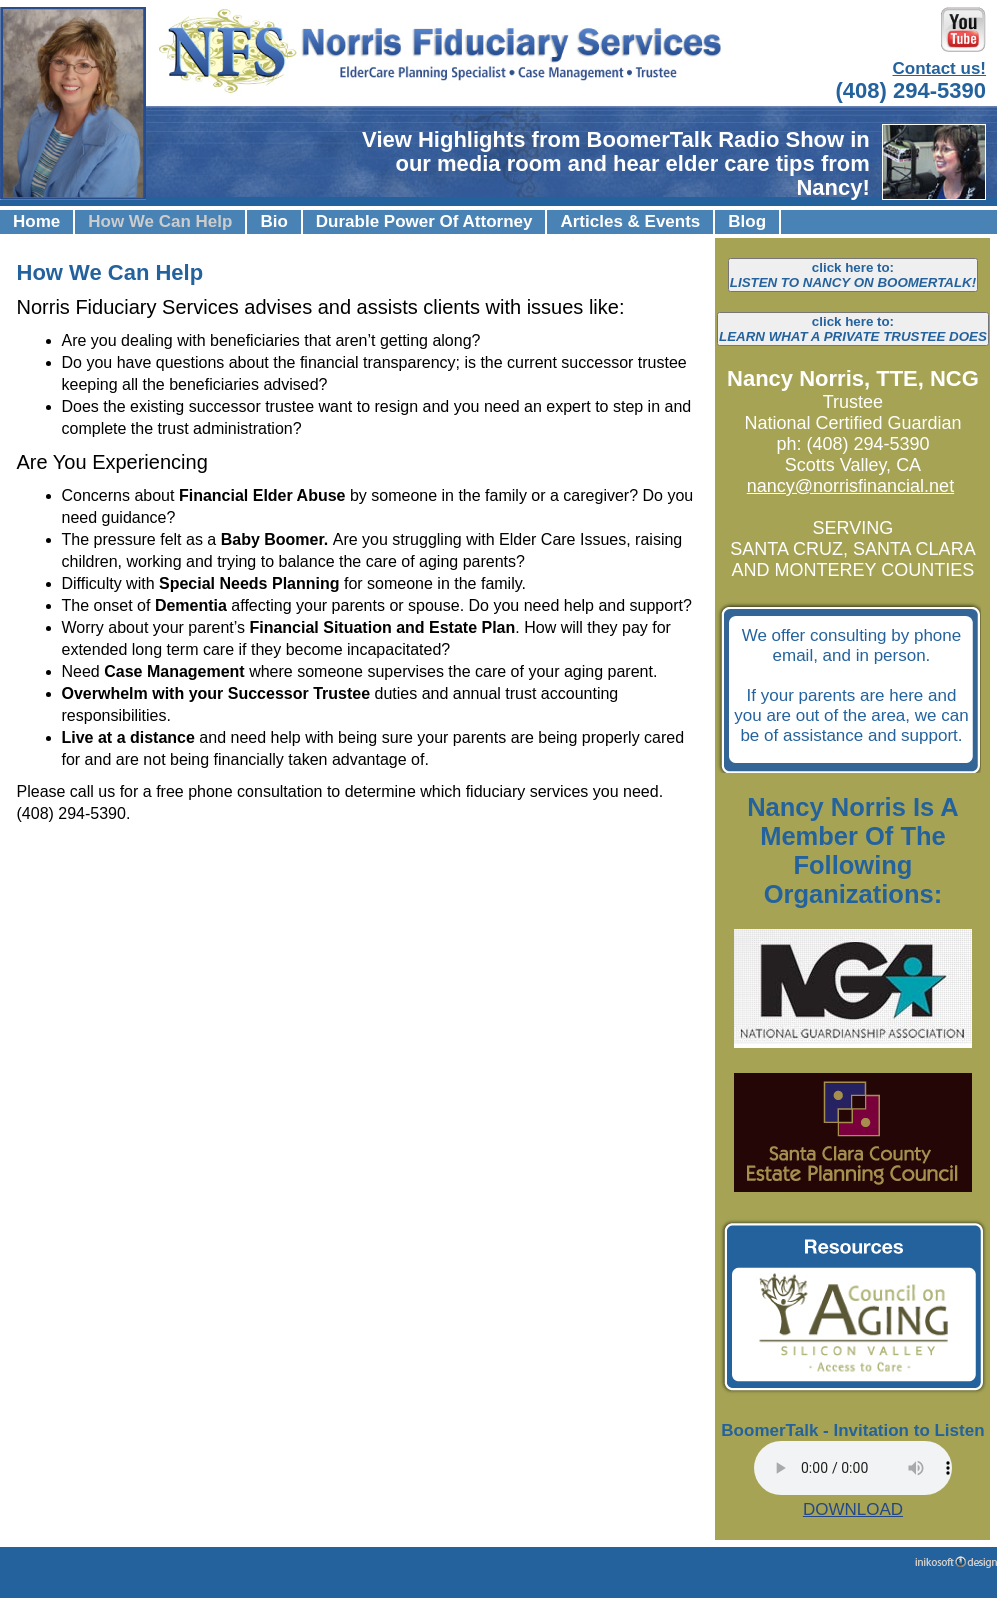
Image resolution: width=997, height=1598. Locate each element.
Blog (747, 221)
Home (36, 221)
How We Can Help (160, 221)
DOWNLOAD (853, 1509)
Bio (273, 221)
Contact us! (940, 68)
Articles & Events (630, 221)
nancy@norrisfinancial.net (850, 486)
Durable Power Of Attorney (424, 221)
